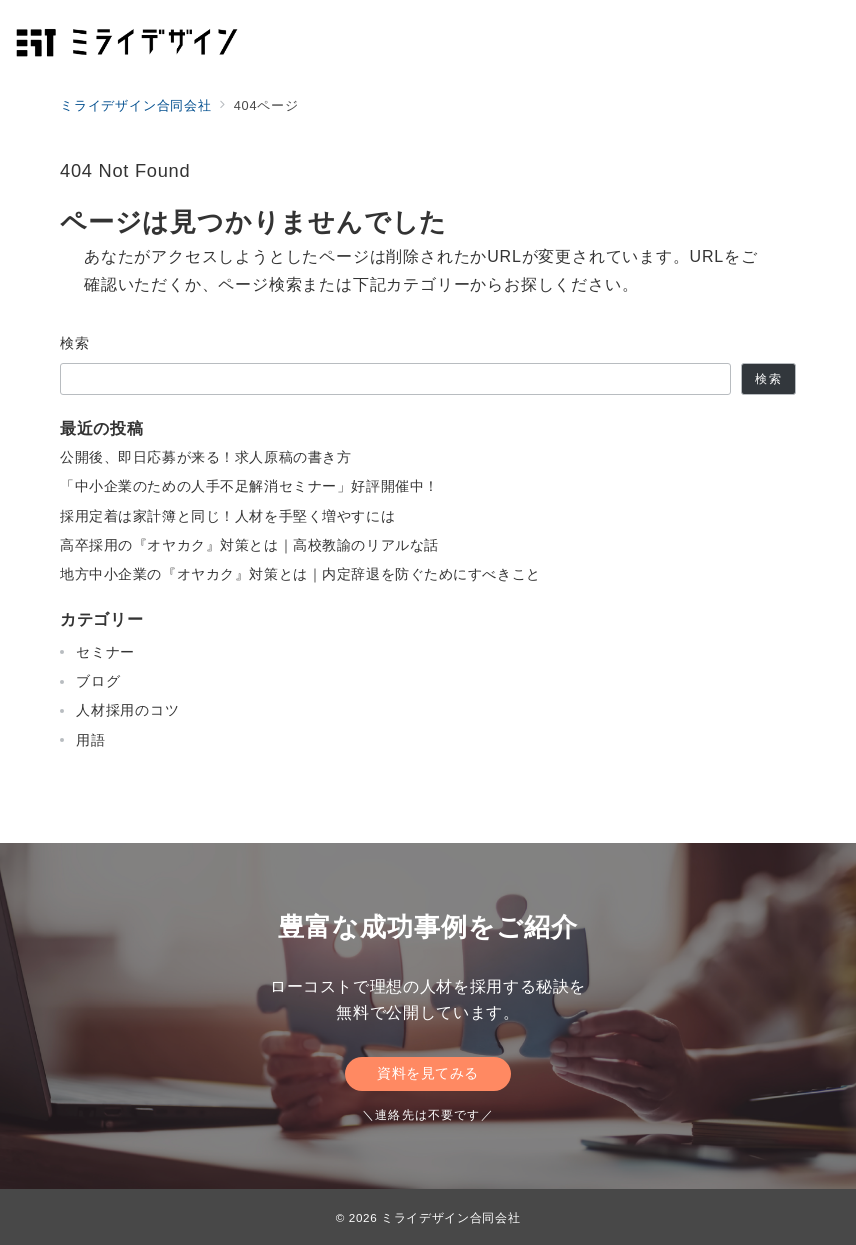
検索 (75, 343)
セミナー (105, 652)
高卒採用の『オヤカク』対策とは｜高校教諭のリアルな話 (249, 545)
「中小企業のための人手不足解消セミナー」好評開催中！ (249, 486)
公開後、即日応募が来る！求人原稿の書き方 (205, 457)
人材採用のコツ (128, 710)
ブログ (98, 681)
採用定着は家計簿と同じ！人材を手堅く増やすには (227, 516)
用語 (91, 740)
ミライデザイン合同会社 (450, 1217)
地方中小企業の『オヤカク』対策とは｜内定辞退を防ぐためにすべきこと (300, 574)
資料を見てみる (428, 1073)
